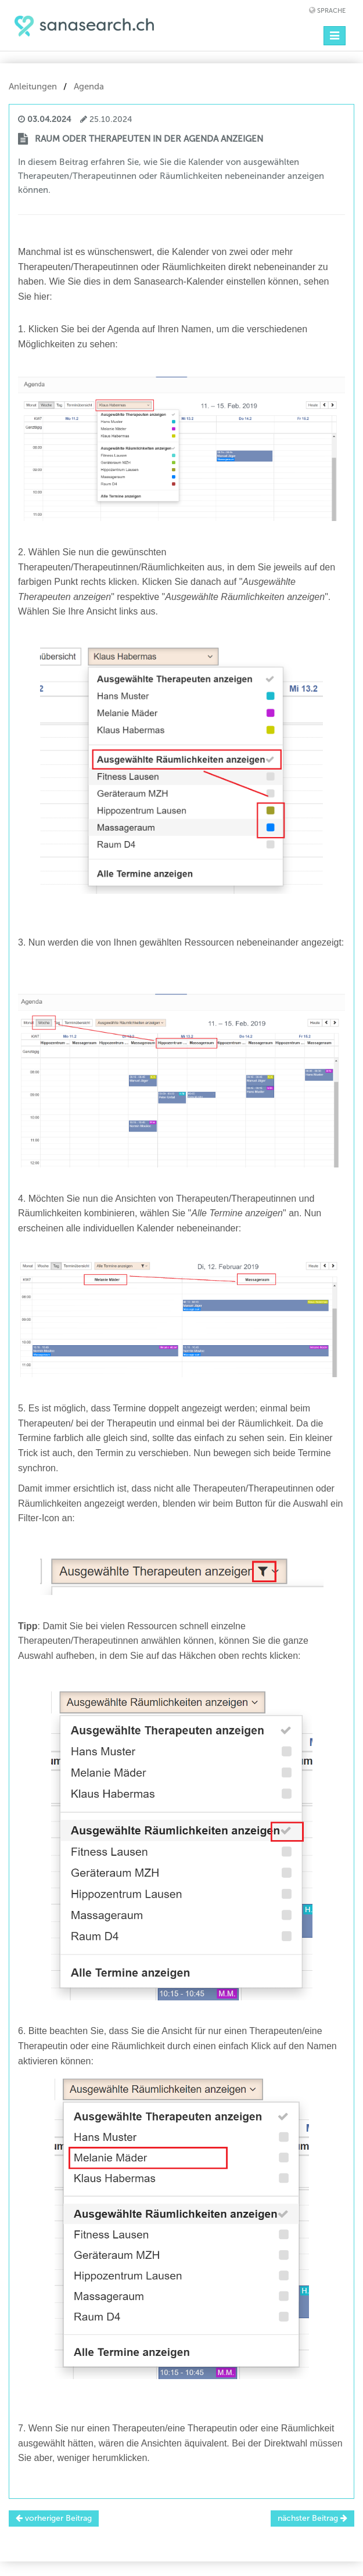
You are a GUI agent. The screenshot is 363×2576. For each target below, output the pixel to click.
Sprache (331, 11)
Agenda (89, 86)
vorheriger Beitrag (54, 2518)
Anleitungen (33, 86)
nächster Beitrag (312, 2518)
